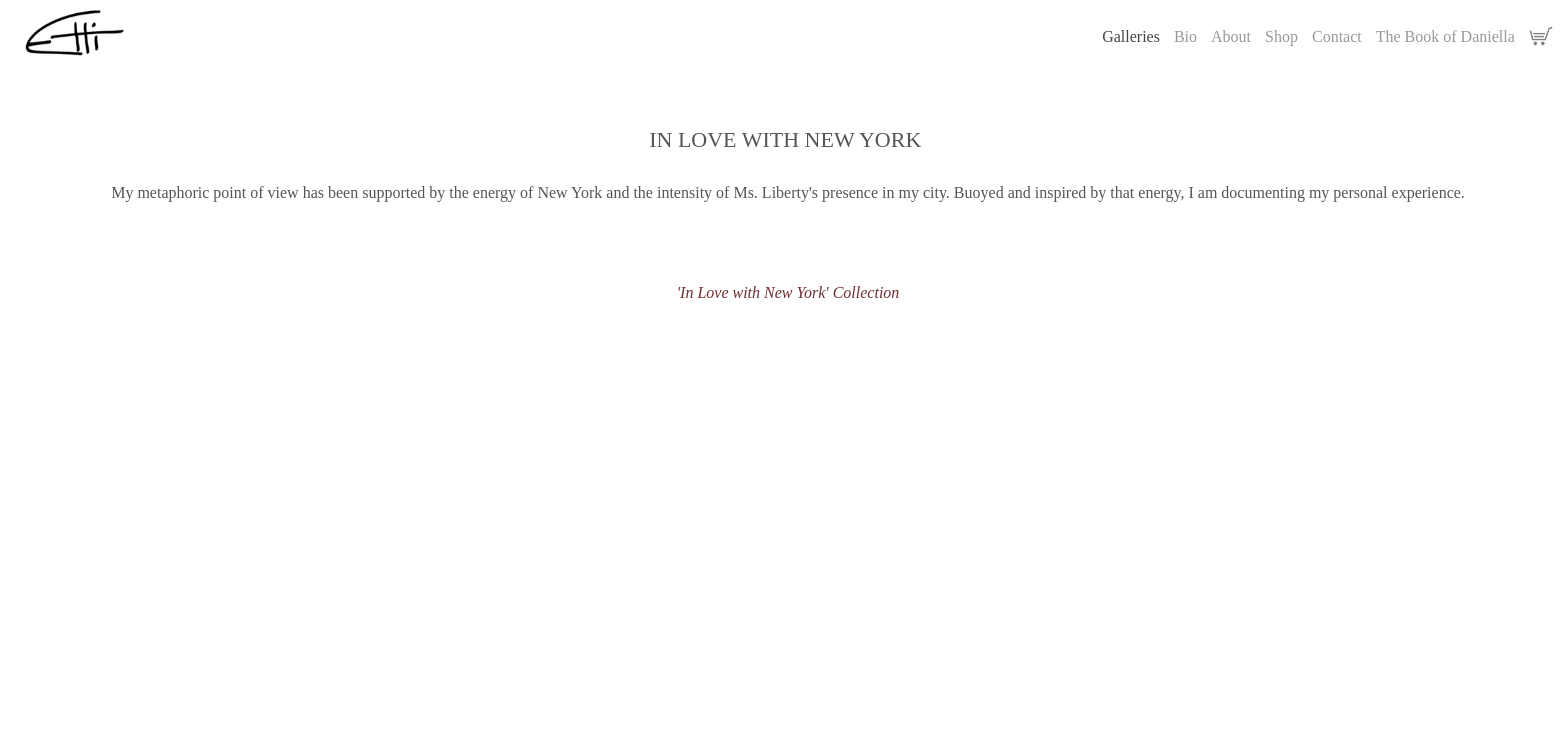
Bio (1185, 36)
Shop (1281, 36)
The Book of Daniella (1445, 36)
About (1231, 36)
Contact (1337, 36)
